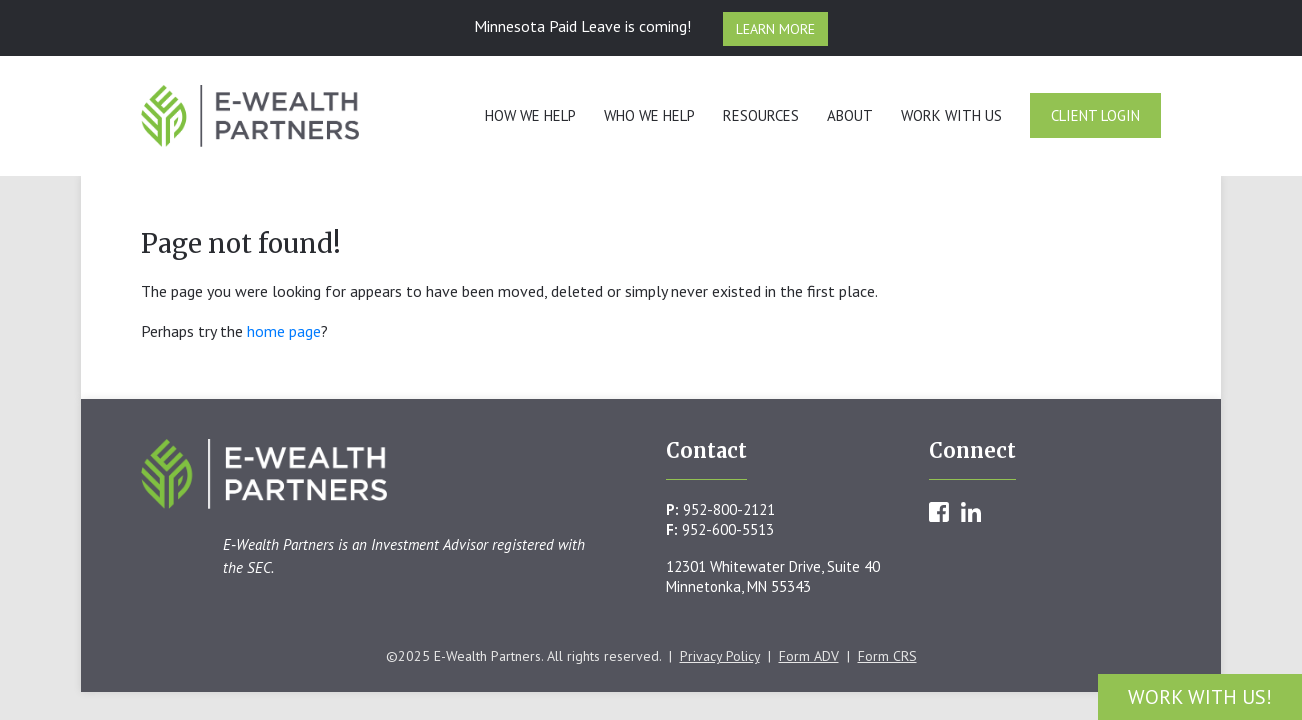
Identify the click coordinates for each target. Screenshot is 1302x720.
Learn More (775, 29)
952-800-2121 (729, 509)
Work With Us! (1200, 697)
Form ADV (809, 656)
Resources (761, 115)
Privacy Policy (720, 656)
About (850, 115)
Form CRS (887, 656)
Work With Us (951, 115)
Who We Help (649, 115)
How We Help (530, 115)
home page (284, 331)
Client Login (1095, 115)
